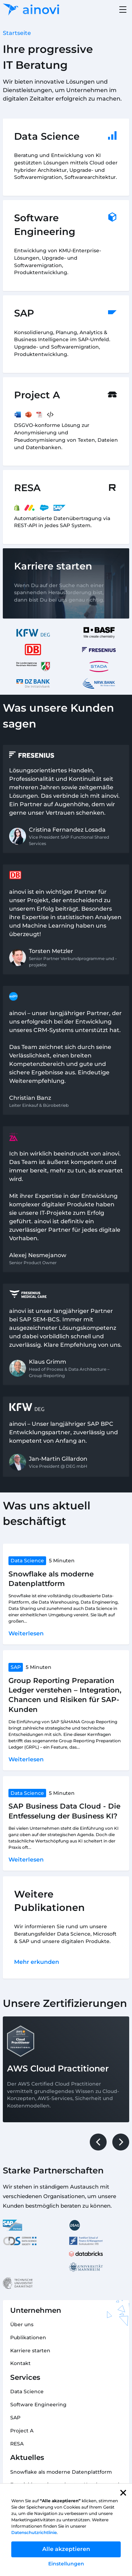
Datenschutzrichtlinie (34, 2532)
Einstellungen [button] (66, 2563)
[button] (123, 2492)
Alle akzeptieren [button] (66, 2549)
